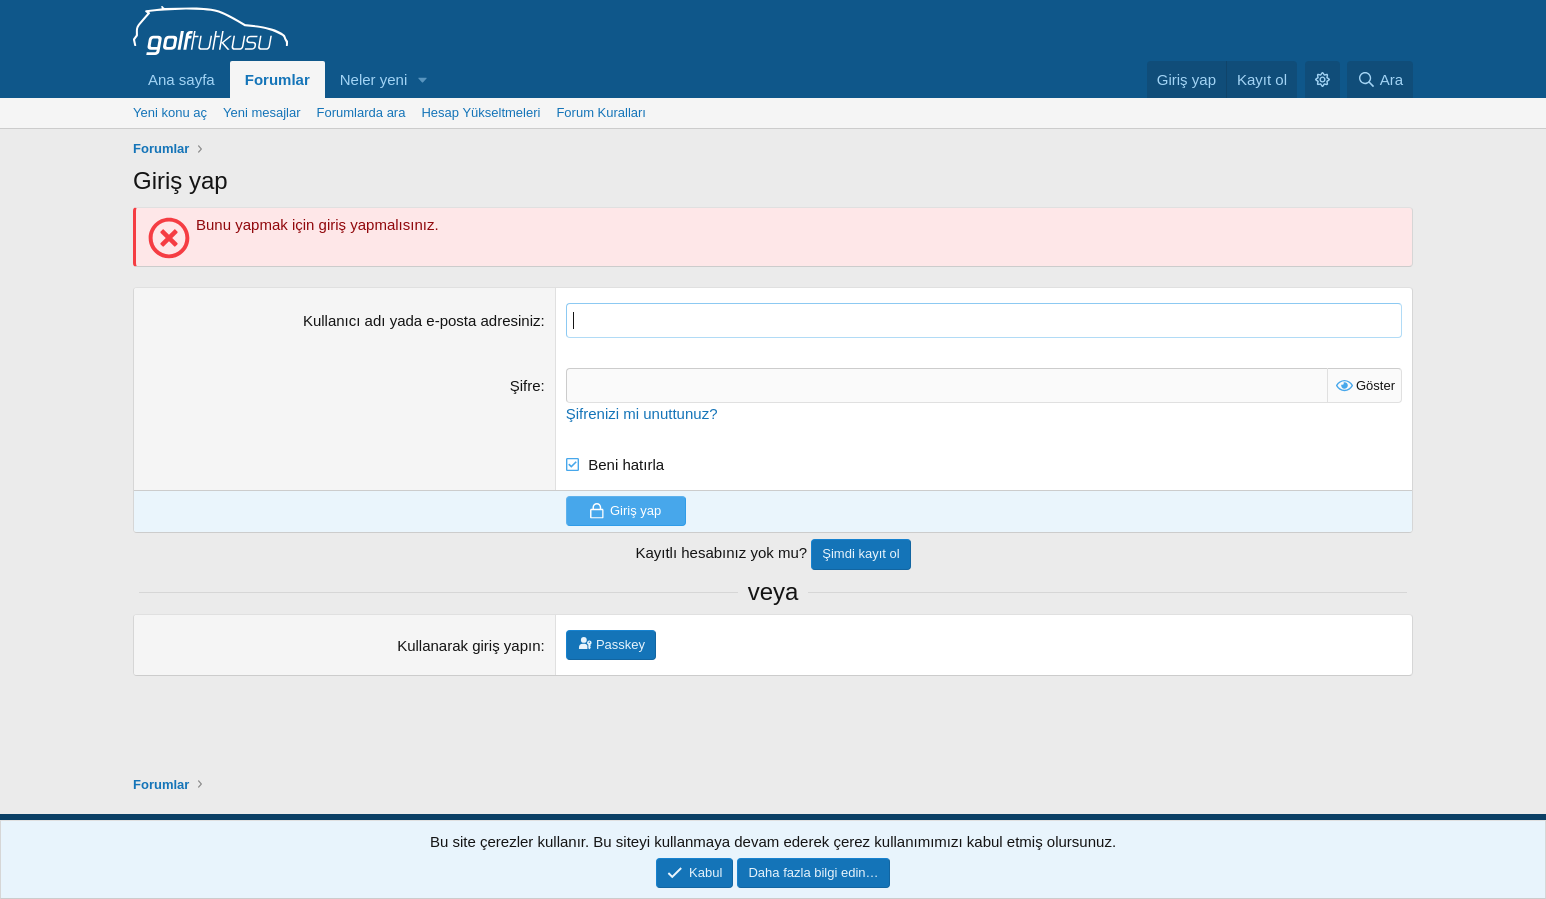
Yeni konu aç (170, 112)
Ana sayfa (181, 79)
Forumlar (277, 79)
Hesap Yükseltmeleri (480, 112)
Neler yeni (374, 79)
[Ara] (1380, 79)
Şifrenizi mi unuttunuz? (642, 413)
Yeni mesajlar (262, 112)
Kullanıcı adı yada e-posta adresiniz (422, 320)
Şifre (525, 385)
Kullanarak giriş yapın (468, 645)
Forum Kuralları (601, 112)
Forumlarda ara (361, 112)
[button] (423, 79)
